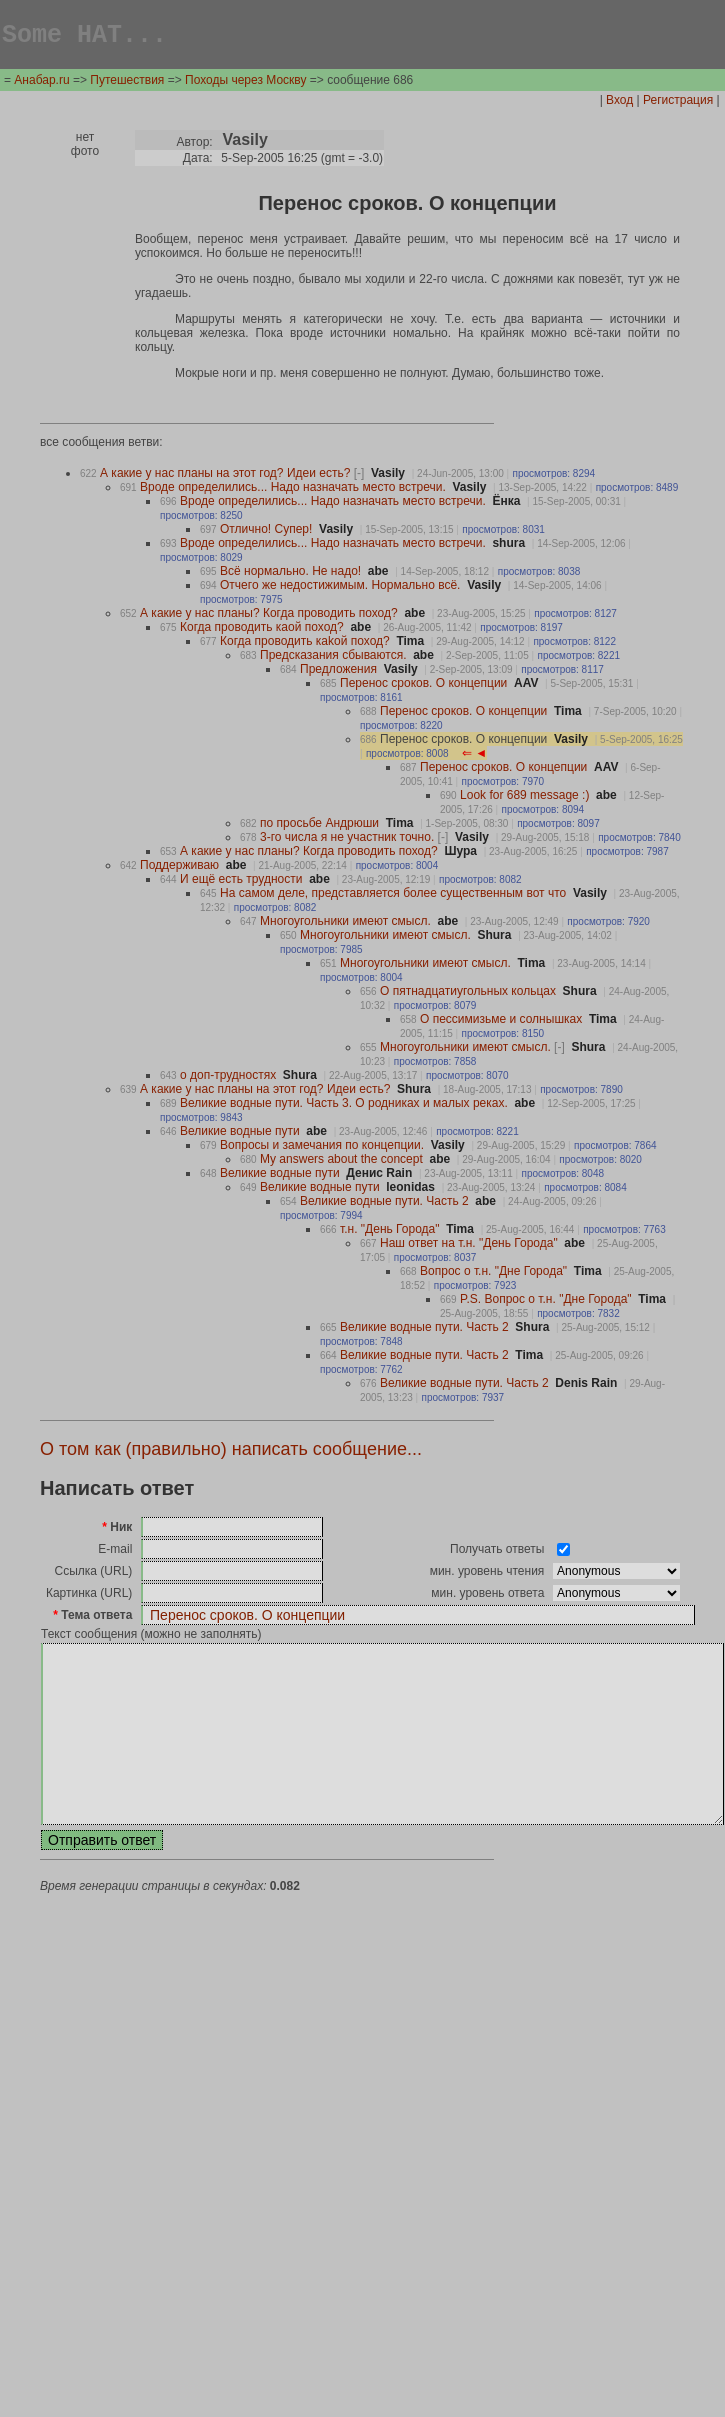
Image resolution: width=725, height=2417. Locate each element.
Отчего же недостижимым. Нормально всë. (340, 588)
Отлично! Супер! (266, 532)
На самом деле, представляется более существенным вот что (393, 896)
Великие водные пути (240, 1134)
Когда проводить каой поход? (262, 630)
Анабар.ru (41, 83)
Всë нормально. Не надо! (290, 574)
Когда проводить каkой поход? (305, 644)
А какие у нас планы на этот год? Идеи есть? (232, 476)
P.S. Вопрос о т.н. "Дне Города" (546, 1302)
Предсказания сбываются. (333, 658)
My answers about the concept (341, 1162)
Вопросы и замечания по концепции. (322, 1148)
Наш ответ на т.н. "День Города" (469, 1246)
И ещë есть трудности (241, 882)
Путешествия (127, 83)
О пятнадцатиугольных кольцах (468, 994)
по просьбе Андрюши (319, 826)
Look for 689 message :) (524, 798)
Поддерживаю (179, 868)
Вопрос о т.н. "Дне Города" (493, 1274)
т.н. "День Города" (389, 1232)
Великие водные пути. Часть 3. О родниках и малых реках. (344, 1106)
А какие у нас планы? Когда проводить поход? (269, 616)
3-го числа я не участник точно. (354, 840)
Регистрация (678, 103)
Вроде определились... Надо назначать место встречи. (293, 490)
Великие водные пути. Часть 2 (384, 1204)
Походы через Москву (245, 83)
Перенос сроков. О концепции (423, 686)
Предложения (338, 672)
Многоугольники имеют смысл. (345, 924)
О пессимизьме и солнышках (501, 1022)
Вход (619, 103)
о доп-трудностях (228, 1078)
